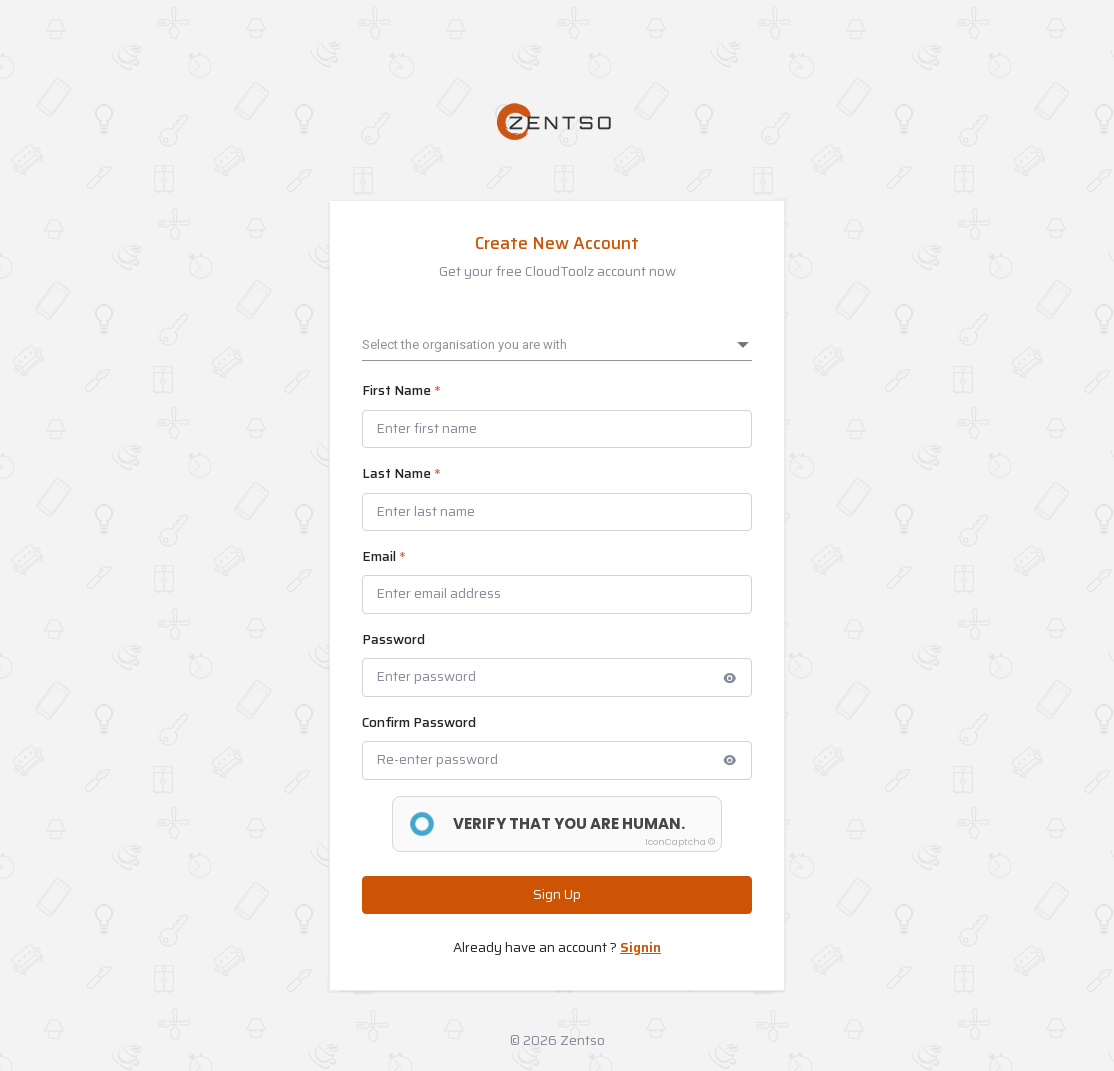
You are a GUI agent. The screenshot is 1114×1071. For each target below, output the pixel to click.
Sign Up (557, 894)
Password (393, 640)
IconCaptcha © (680, 842)
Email (384, 557)
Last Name (401, 474)
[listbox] (557, 345)
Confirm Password (419, 723)
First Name (401, 391)
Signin (640, 947)
